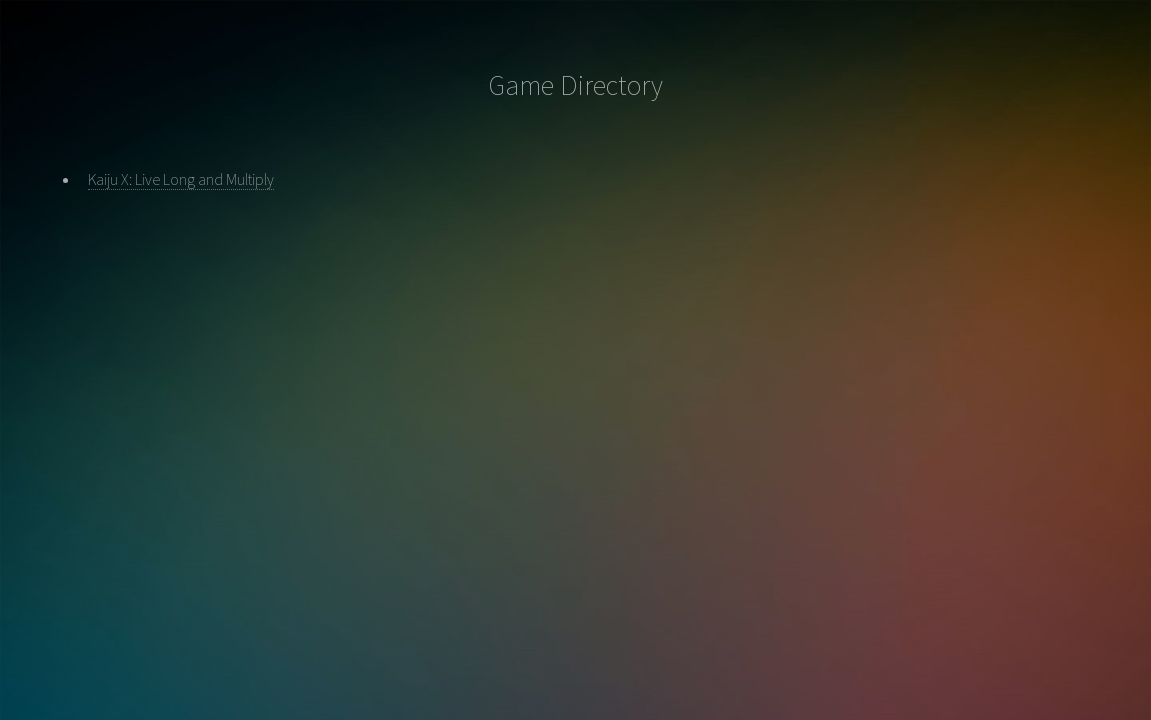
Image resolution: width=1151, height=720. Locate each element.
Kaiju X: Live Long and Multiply (181, 179)
